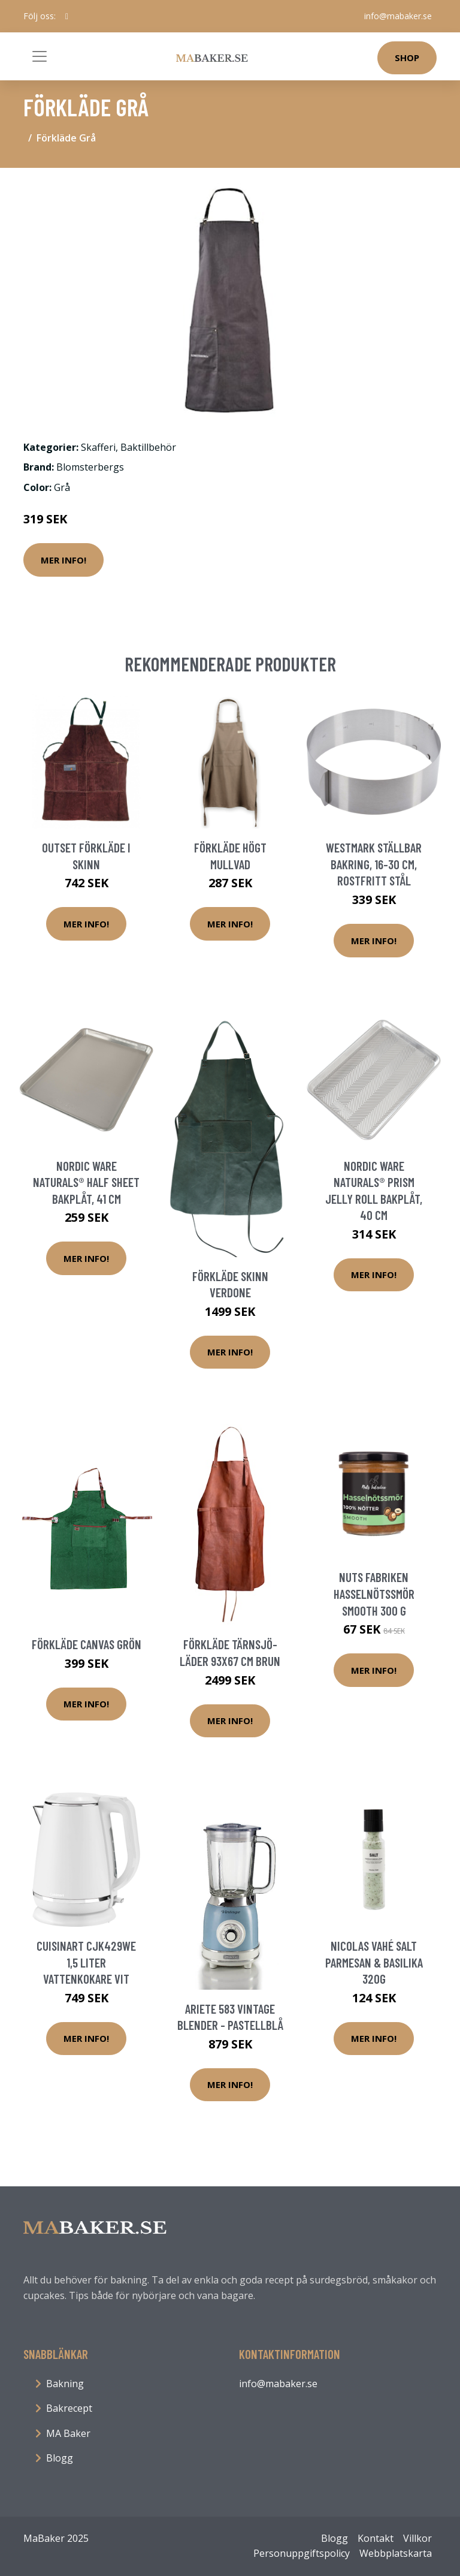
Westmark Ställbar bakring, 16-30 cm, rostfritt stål (374, 864)
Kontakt (376, 2538)
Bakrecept (69, 2408)
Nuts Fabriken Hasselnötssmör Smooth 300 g (374, 1593)
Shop (407, 58)
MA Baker (68, 2433)
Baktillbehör (148, 447)
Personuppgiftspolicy (301, 2553)
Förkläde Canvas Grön (86, 1644)
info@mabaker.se (398, 16)
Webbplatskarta (395, 2553)
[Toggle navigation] (39, 56)
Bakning (65, 2383)
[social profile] (66, 16)
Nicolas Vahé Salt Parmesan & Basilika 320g (374, 1962)
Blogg (59, 2457)
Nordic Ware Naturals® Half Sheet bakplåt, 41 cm (86, 1182)
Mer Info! (63, 560)
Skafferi (98, 447)
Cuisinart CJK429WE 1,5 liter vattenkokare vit (86, 1962)
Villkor (417, 2538)
